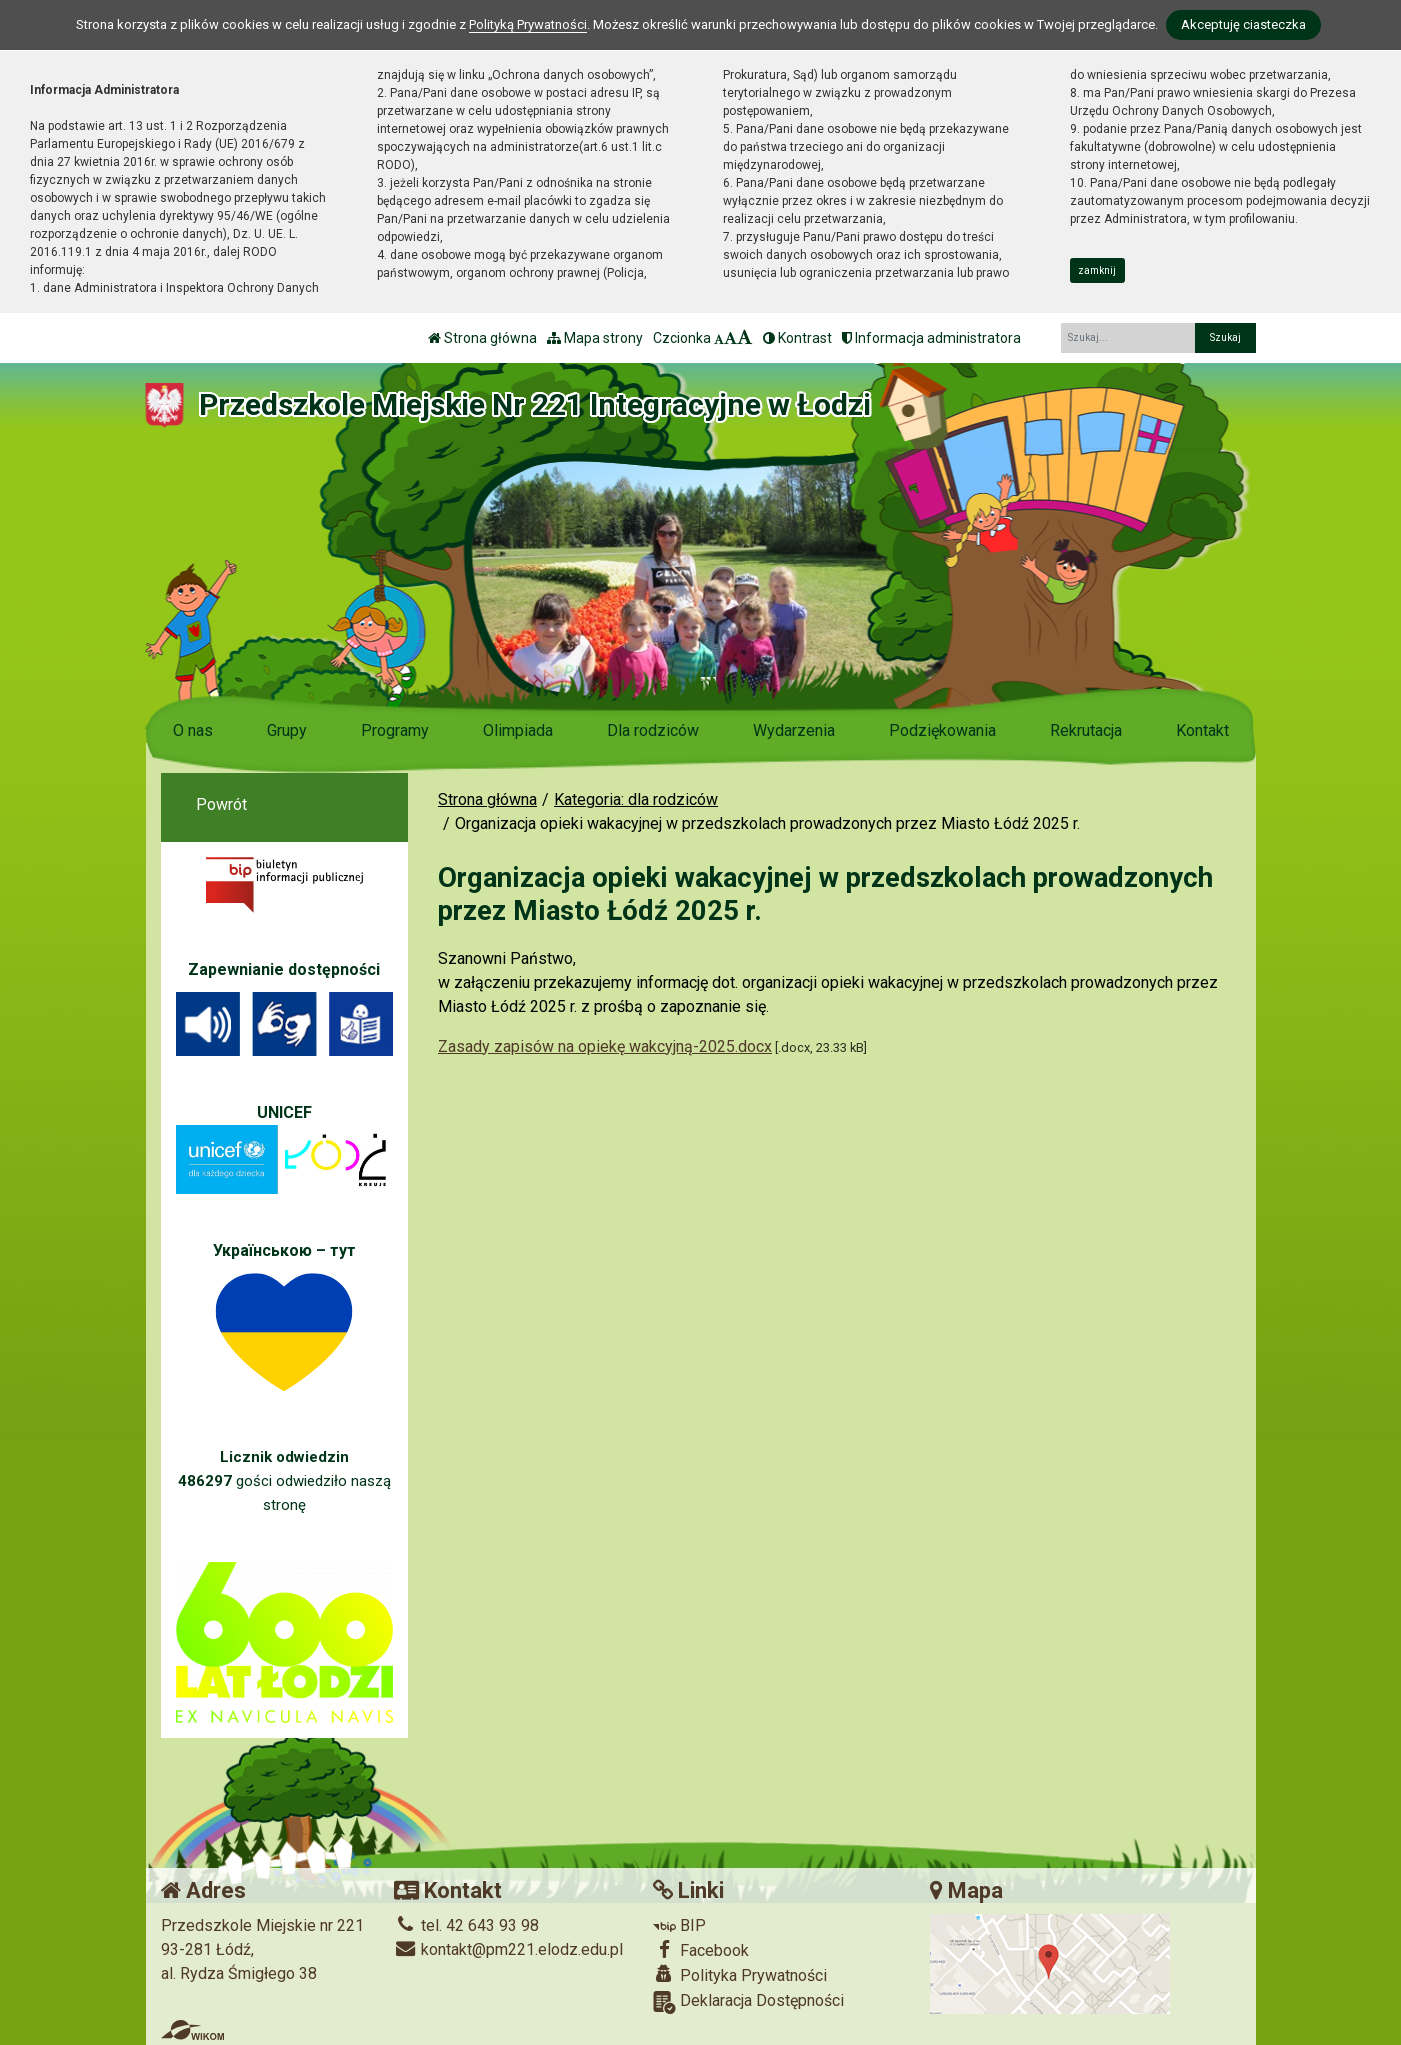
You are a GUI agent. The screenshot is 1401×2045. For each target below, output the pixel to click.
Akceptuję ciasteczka (1243, 24)
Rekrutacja (1086, 730)
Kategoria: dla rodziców (636, 799)
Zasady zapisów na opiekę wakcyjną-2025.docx (605, 1046)
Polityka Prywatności (740, 1975)
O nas (193, 730)
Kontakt (1202, 730)
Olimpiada (518, 730)
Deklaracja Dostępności (748, 2002)
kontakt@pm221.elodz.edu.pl (508, 1949)
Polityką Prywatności (528, 24)
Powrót (221, 804)
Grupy (287, 730)
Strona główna (482, 338)
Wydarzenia (794, 730)
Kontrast (797, 338)
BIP (679, 1925)
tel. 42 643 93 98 (466, 1925)
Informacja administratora (931, 338)
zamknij (1097, 270)
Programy (395, 730)
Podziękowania (942, 730)
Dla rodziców (653, 730)
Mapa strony (595, 338)
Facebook (701, 1950)
